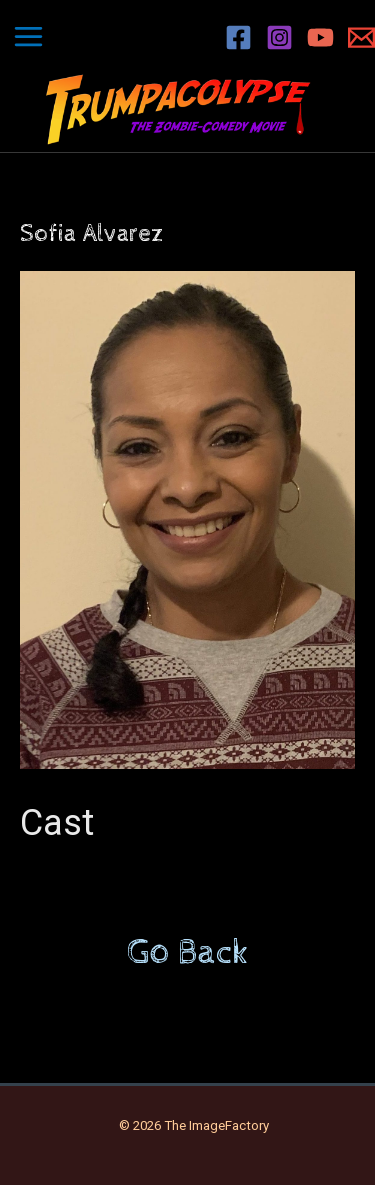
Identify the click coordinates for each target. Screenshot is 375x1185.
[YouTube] (320, 37)
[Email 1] (361, 37)
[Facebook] (238, 37)
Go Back (188, 953)
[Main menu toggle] (29, 37)
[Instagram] (279, 37)
